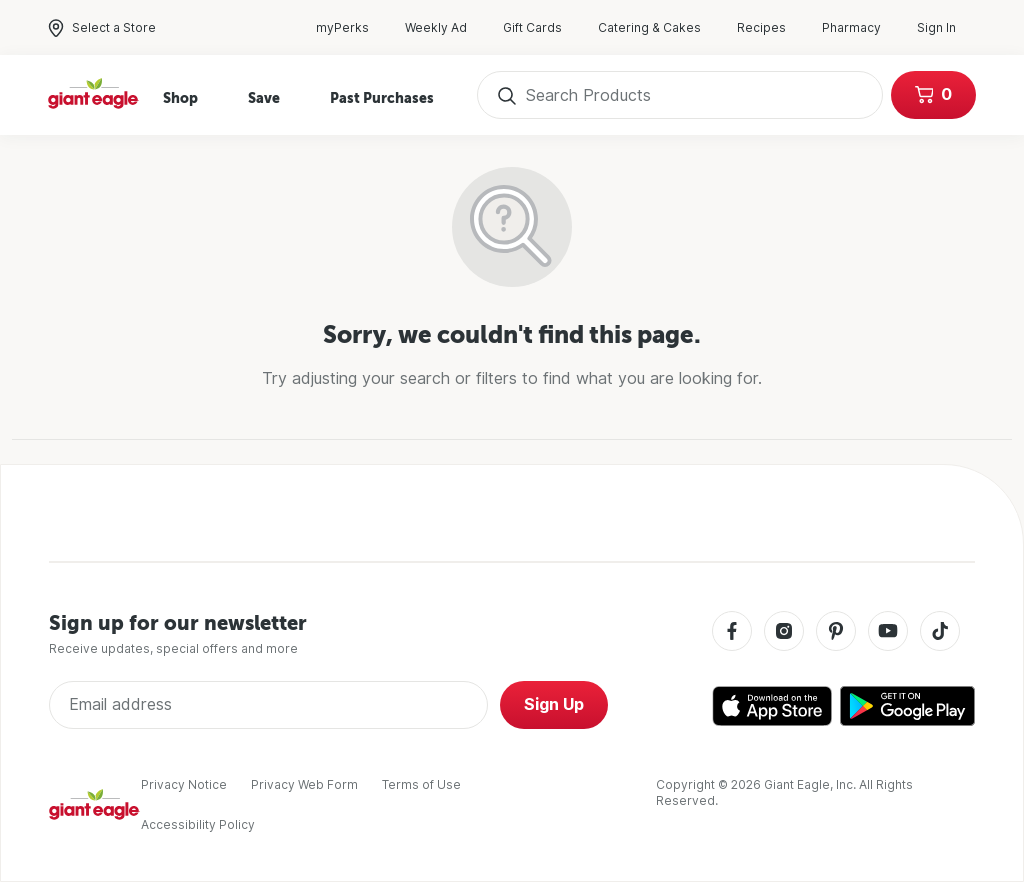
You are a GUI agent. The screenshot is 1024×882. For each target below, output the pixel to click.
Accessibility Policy (198, 824)
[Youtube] (888, 632)
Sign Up (554, 704)
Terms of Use (421, 784)
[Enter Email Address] (268, 705)
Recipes (771, 28)
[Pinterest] (836, 632)
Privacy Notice (184, 784)
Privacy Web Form (304, 784)
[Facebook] (732, 632)
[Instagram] (784, 632)
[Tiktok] (940, 632)
